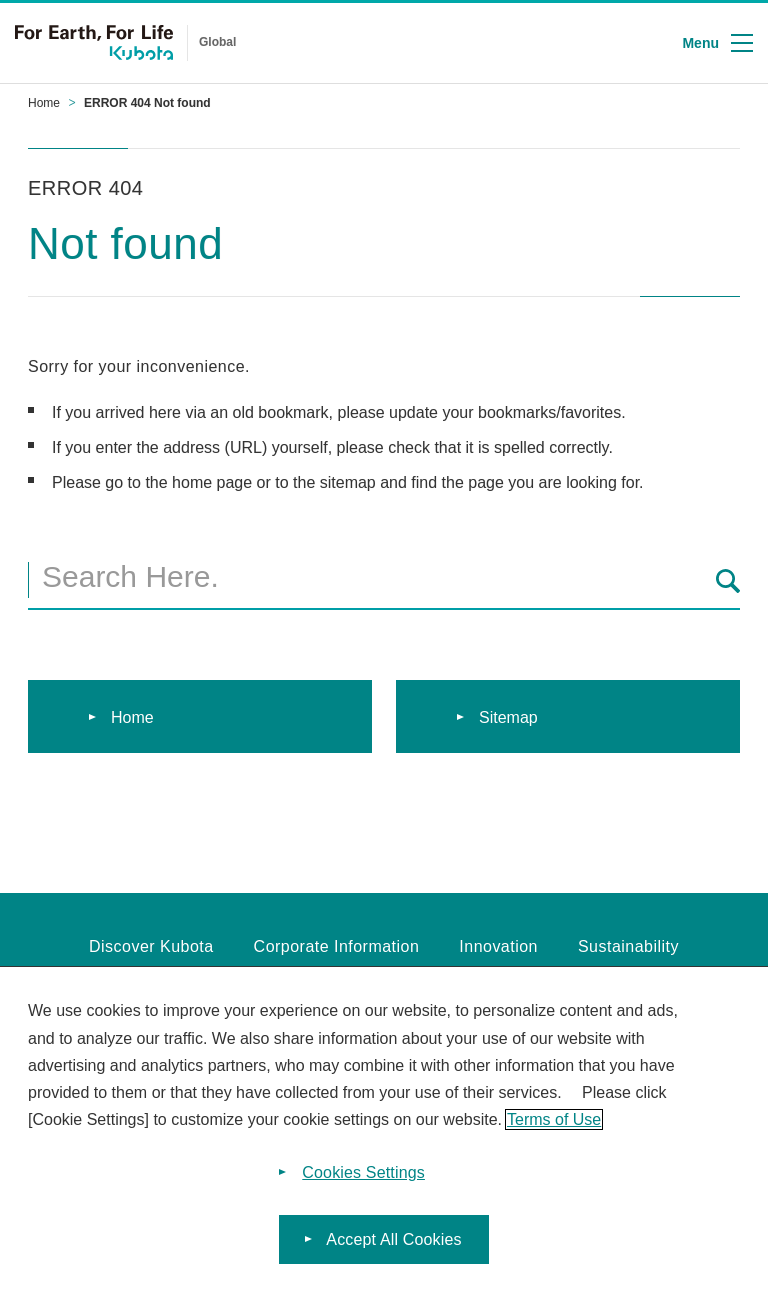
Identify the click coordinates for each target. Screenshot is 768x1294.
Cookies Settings (363, 1172)
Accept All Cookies (393, 1239)
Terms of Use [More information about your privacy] (554, 1119)
